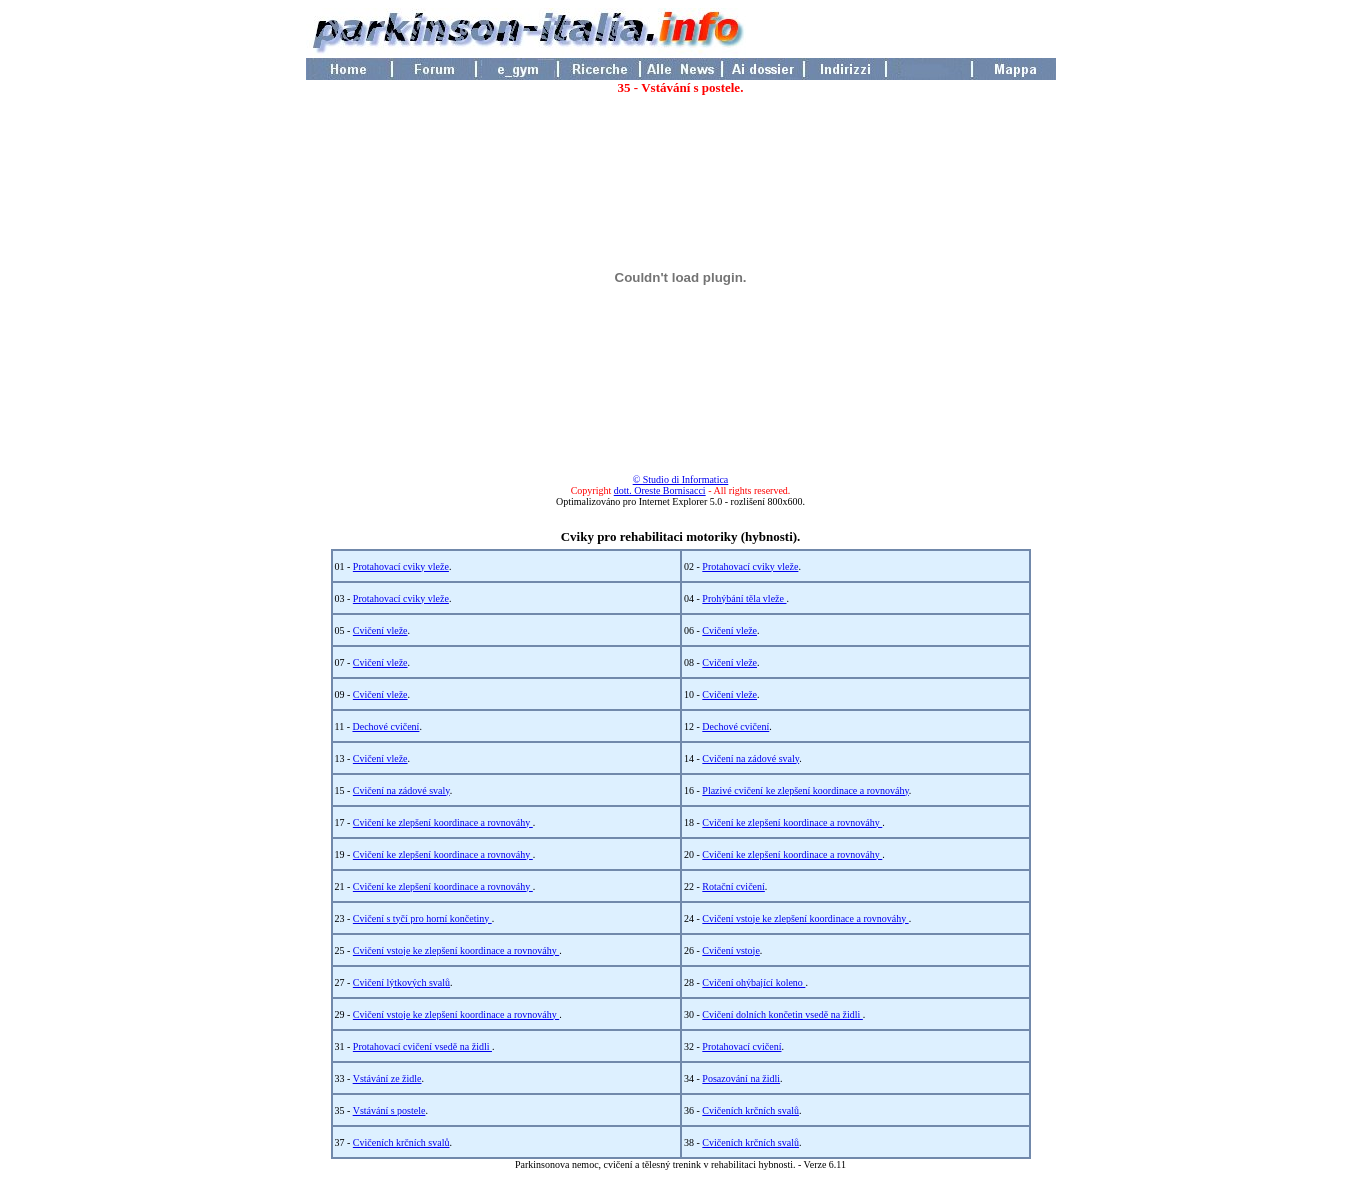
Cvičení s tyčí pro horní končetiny (422, 918)
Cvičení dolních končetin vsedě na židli (782, 1014)
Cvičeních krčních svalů (750, 1110)
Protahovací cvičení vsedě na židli (422, 1046)
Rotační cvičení (733, 886)
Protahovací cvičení (741, 1046)
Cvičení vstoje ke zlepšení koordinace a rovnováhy (805, 918)
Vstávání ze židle (387, 1078)
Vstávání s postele (389, 1110)
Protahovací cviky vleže (401, 566)
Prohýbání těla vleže (744, 598)
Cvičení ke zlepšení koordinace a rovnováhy (443, 822)
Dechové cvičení (385, 726)
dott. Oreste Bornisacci (660, 490)
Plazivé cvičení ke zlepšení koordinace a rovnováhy (805, 790)
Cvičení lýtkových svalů (401, 982)
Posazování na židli (741, 1078)
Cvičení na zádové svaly (750, 758)
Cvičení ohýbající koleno (753, 982)
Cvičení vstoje (731, 950)
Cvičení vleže (380, 630)
